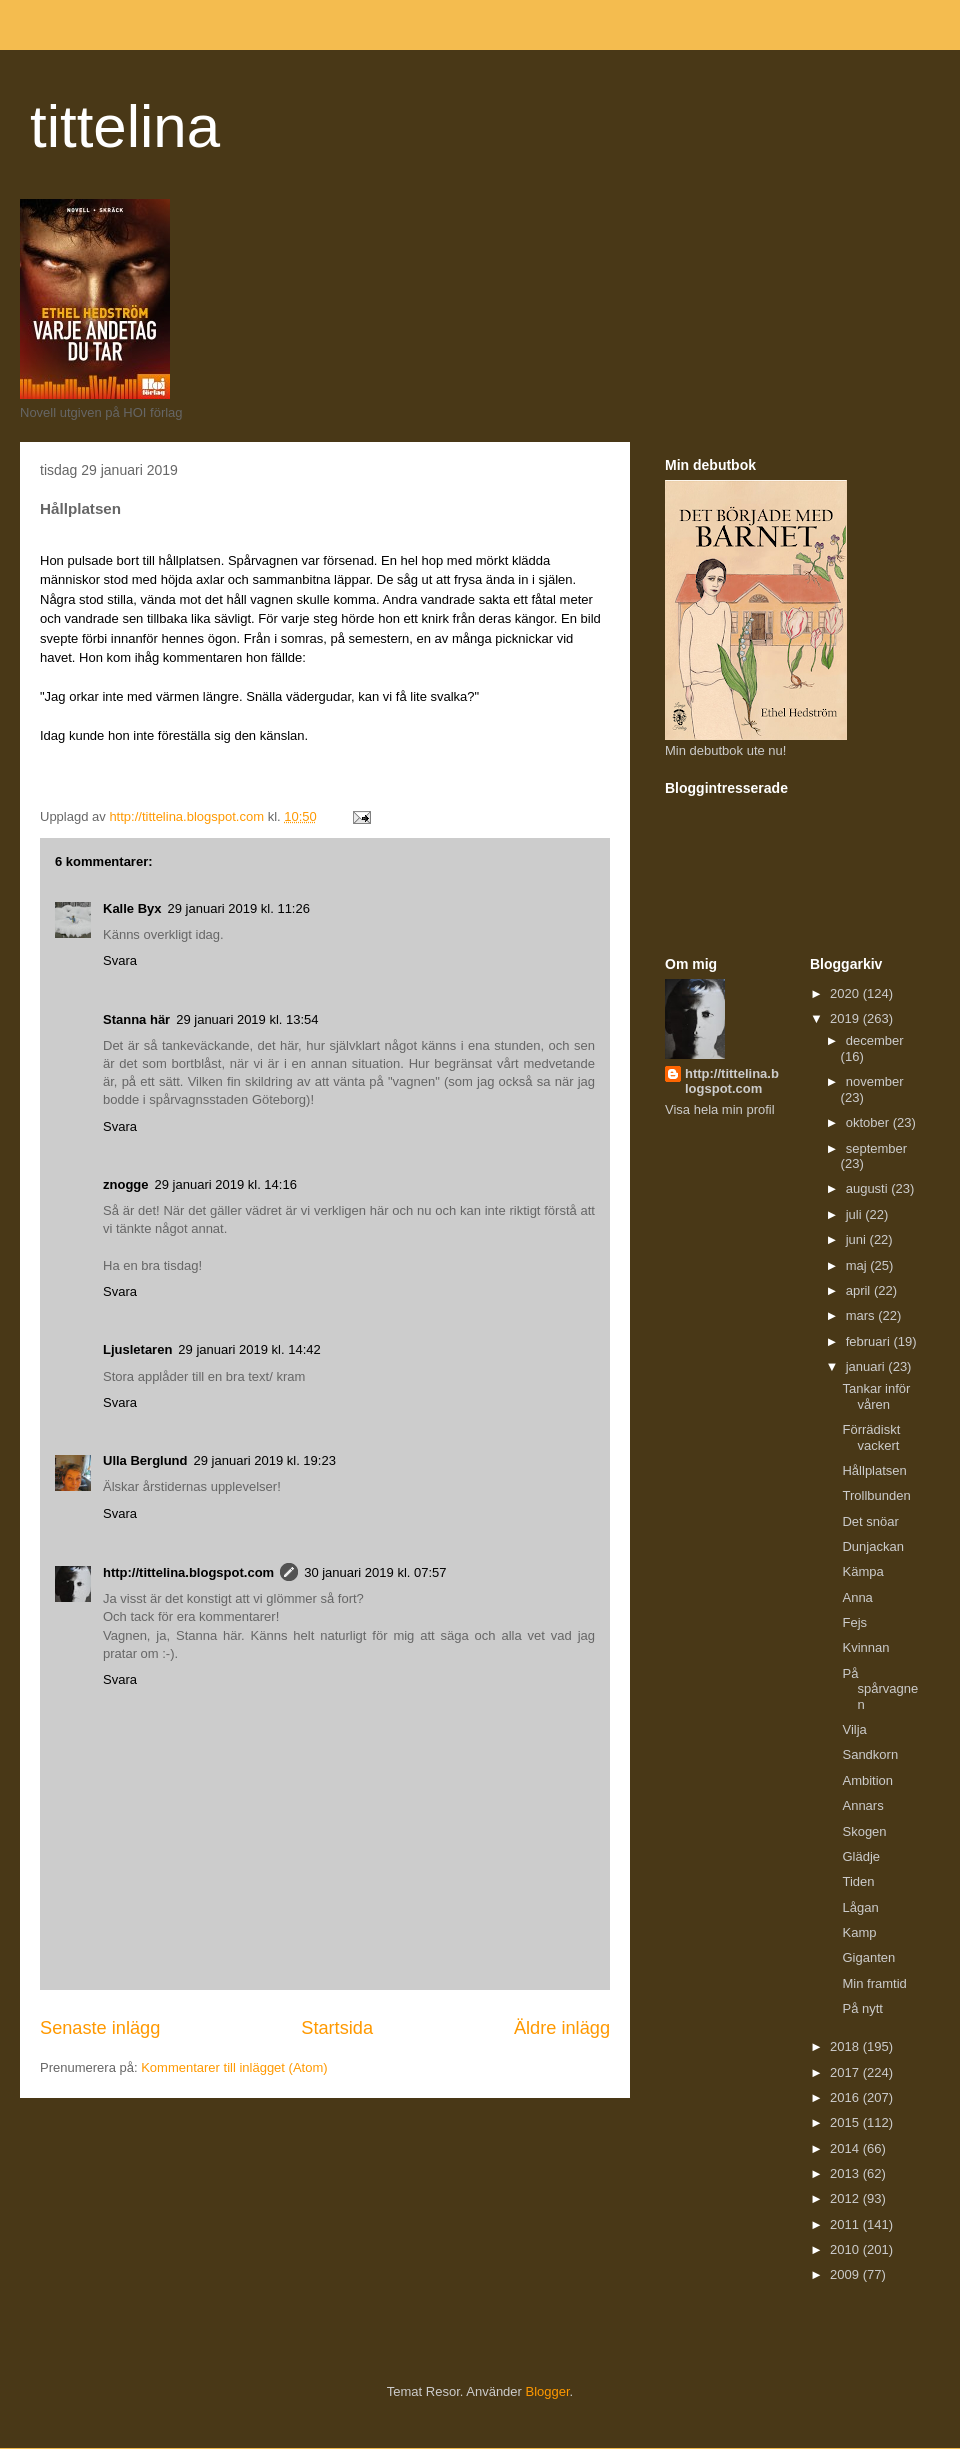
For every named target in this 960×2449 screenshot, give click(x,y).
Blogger (548, 2391)
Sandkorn (870, 1754)
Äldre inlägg (562, 2028)
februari (870, 1341)
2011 (846, 2224)
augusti (869, 1188)
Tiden (858, 1881)
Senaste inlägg (100, 2028)
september (876, 1148)
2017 (846, 2072)
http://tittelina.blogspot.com (188, 1572)
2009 (846, 2274)
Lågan (860, 1907)
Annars (862, 1805)
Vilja (854, 1729)
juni (858, 1239)
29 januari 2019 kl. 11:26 (239, 908)
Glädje (861, 1856)
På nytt (862, 2008)
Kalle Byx (132, 908)
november (875, 1081)
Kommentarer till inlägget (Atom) (234, 2067)
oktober (869, 1122)
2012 (846, 2198)
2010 (846, 2249)
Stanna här (136, 1019)
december (875, 1040)
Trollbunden (876, 1495)
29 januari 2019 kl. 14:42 (249, 1349)
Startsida (337, 2028)
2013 (846, 2173)
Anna (857, 1597)
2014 (846, 2148)
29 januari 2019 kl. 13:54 (247, 1019)
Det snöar (870, 1521)
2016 (846, 2097)
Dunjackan (872, 1546)
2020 (846, 993)
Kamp (859, 1932)
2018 (846, 2046)
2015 (846, 2122)
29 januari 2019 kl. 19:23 (265, 1460)
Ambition (867, 1780)
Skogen (864, 1831)
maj (858, 1265)
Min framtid (874, 1983)
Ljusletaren (137, 1349)
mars (862, 1315)
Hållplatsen (874, 1470)
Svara (120, 960)
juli (856, 1214)
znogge (126, 1184)
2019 (846, 1018)
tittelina (125, 126)
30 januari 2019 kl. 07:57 (375, 1572)
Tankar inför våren (876, 1396)
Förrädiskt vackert (871, 1437)
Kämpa (862, 1571)
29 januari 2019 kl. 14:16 (226, 1184)
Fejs (854, 1622)
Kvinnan (865, 1647)
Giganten (868, 1957)
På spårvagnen (880, 1689)
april (860, 1290)
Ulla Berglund (145, 1460)
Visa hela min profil (720, 1109)
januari (867, 1366)
